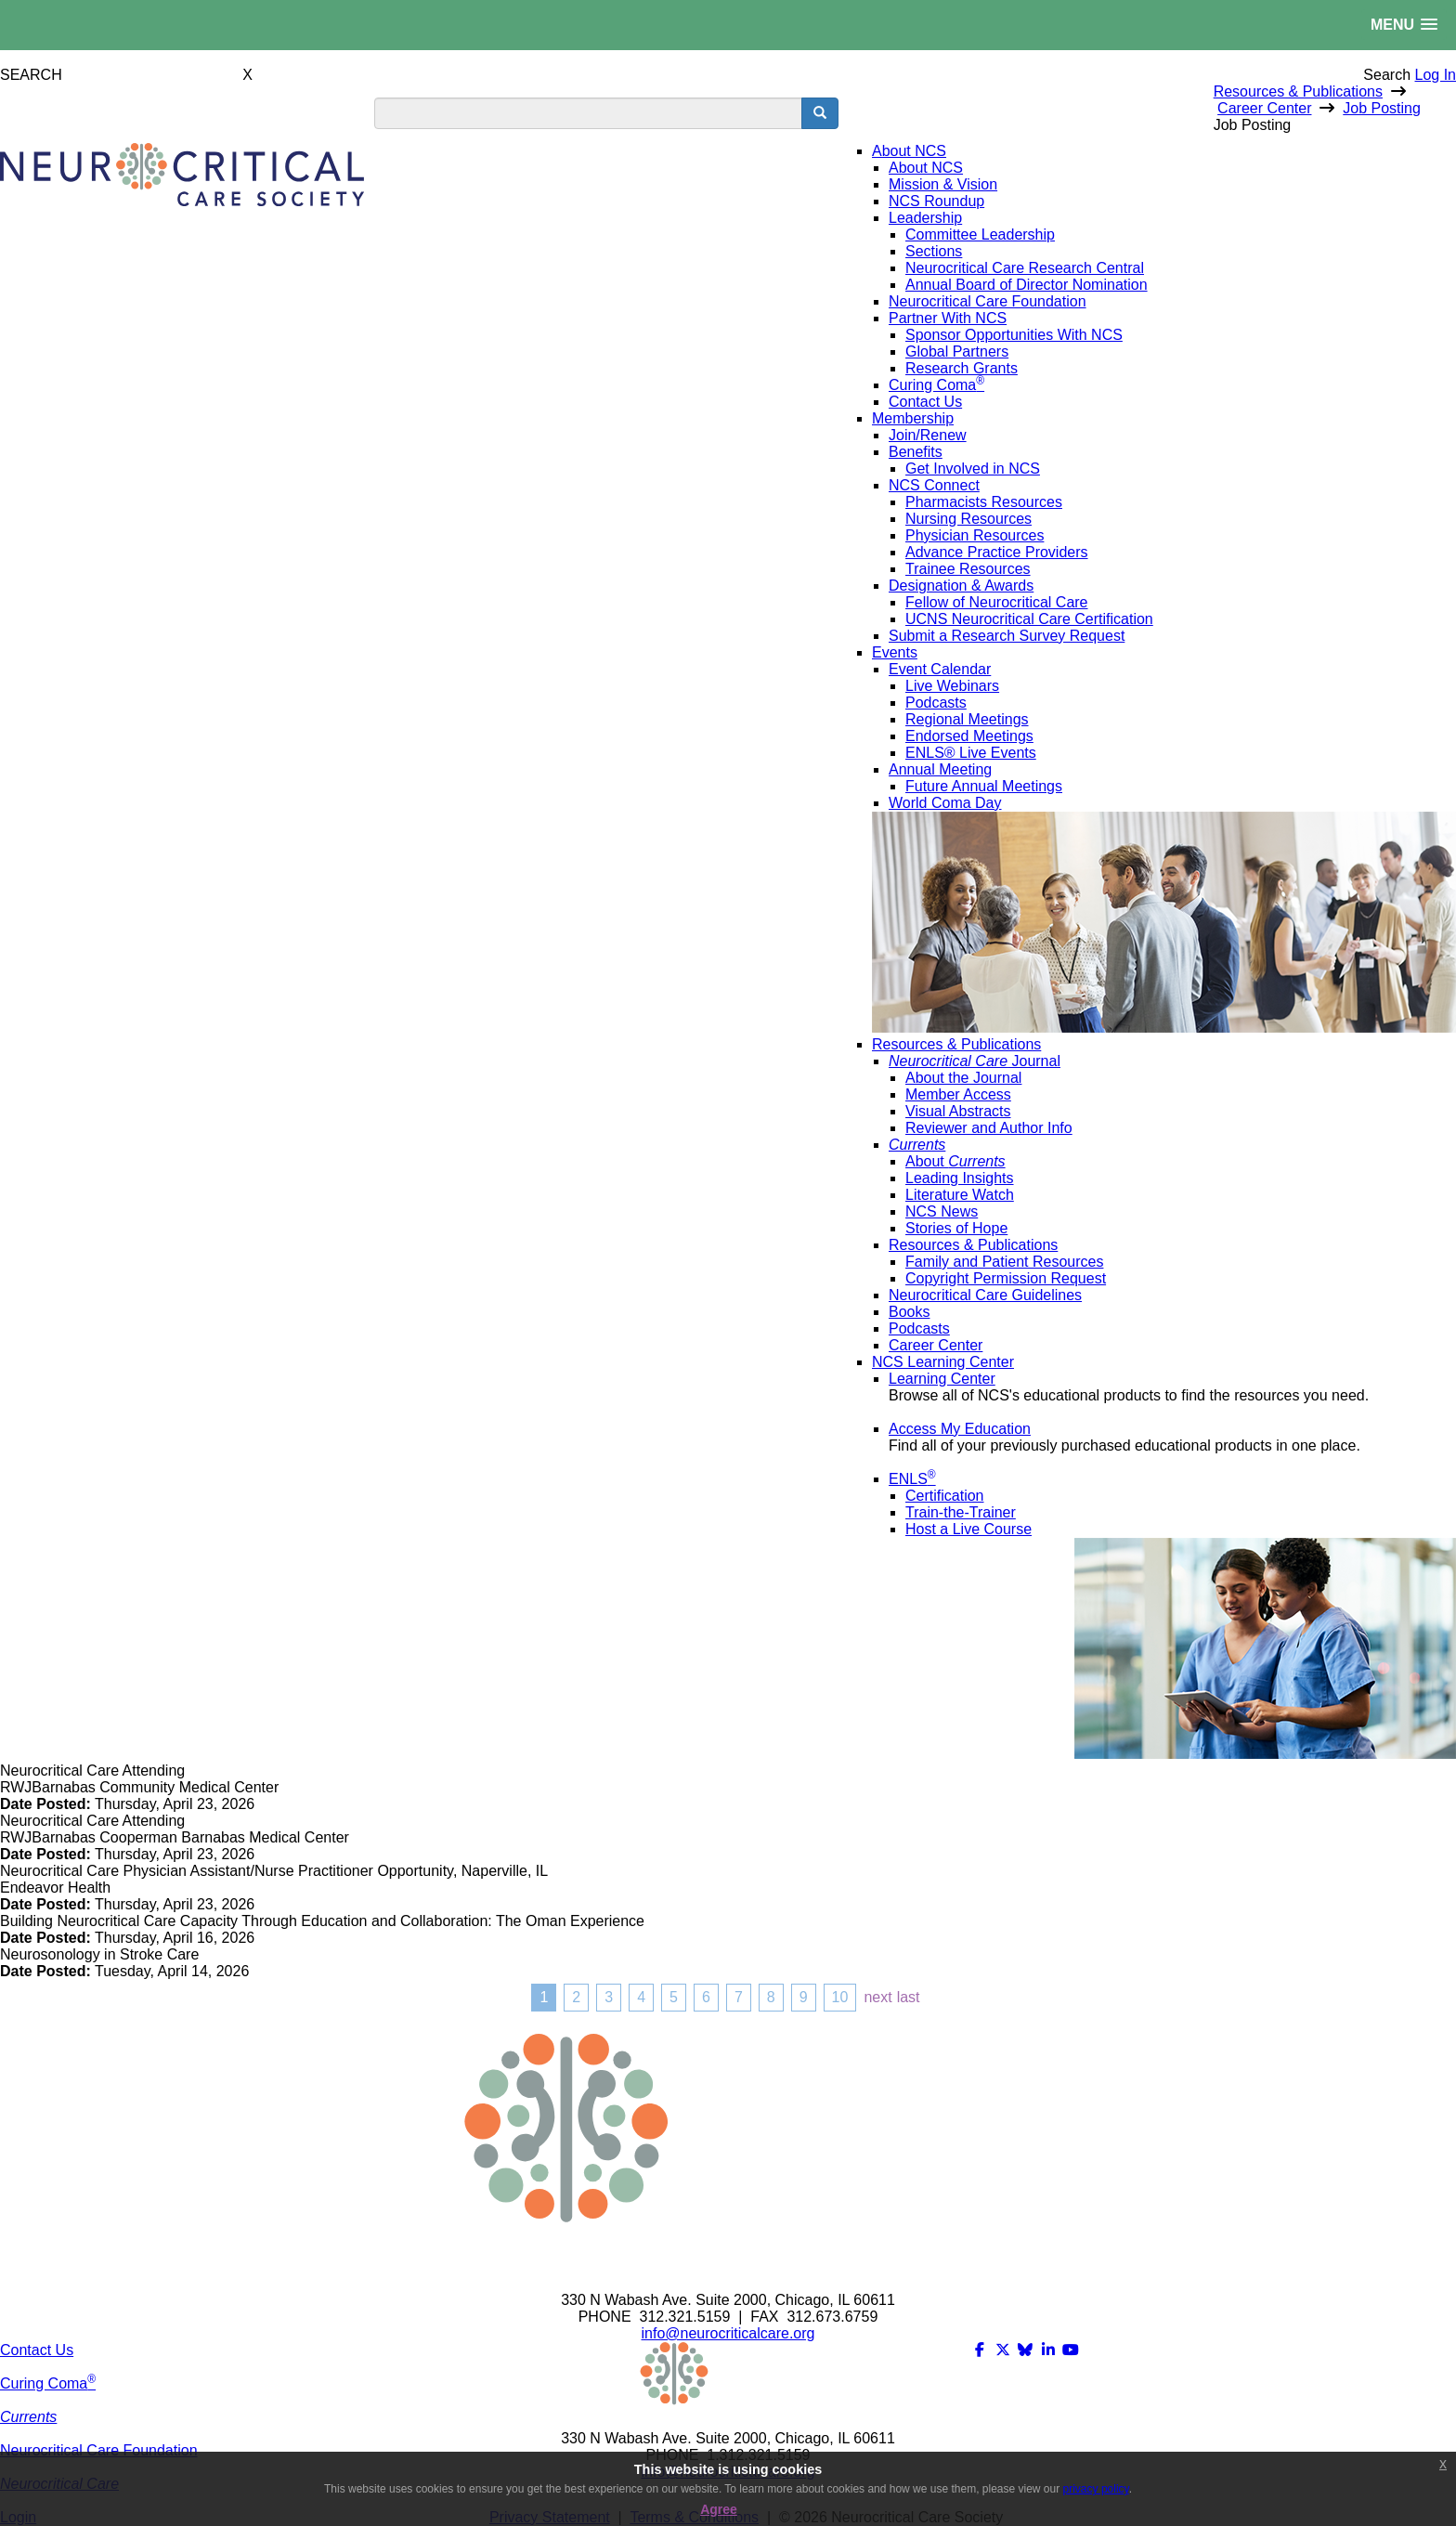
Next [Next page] (877, 1997)
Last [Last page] (908, 1997)
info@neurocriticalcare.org (728, 2333)
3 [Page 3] (608, 1997)
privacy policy (1096, 2488)
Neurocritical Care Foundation (99, 2450)
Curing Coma (48, 2383)
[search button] (819, 113)
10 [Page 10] (840, 1997)
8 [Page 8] (771, 1997)
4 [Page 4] (641, 1997)
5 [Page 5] (674, 1997)
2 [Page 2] (576, 1997)
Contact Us (36, 2350)
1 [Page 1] (544, 1997)
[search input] (588, 113)
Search (1386, 75)
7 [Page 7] (738, 1997)
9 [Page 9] (804, 1997)
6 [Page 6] (706, 1997)
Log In (1435, 75)
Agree (718, 2509)
